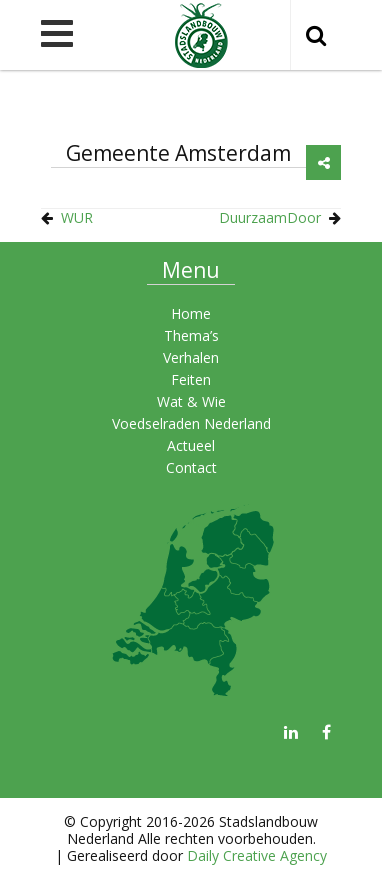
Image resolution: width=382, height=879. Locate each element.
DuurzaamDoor (270, 217)
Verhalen (191, 357)
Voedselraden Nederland (191, 423)
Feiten (191, 379)
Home (191, 313)
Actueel (191, 445)
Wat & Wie (191, 401)
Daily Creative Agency (257, 855)
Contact (191, 467)
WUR (77, 217)
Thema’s (191, 335)
